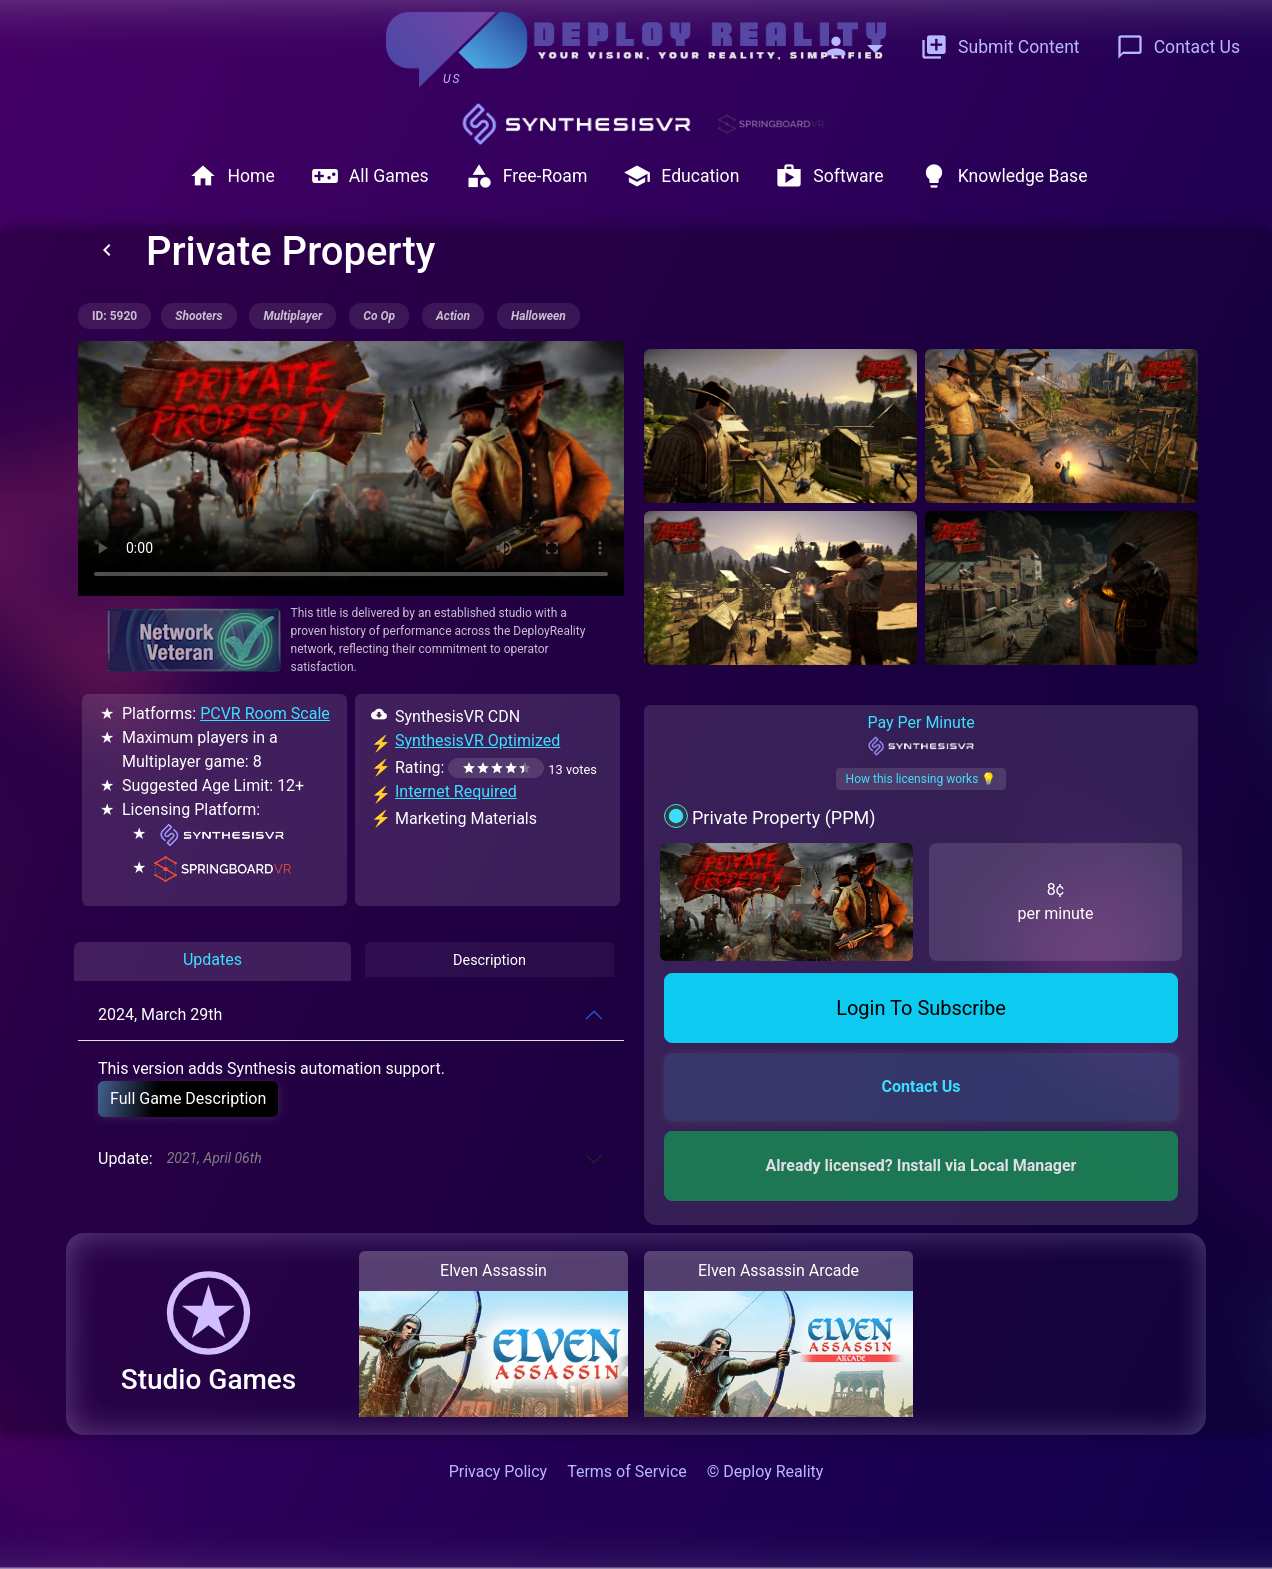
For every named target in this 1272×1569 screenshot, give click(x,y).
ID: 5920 (114, 316)
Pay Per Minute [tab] (920, 735)
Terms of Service (627, 1471)
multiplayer (292, 316)
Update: (180, 1158)
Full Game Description (188, 1098)
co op (379, 316)
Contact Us (1178, 47)
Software (829, 176)
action (453, 316)
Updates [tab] (212, 959)
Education (681, 176)
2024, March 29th (160, 1014)
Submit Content (1000, 47)
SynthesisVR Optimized (477, 740)
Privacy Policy (498, 1471)
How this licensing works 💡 (921, 779)
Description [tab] (489, 959)
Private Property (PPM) (784, 817)
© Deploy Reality (765, 1471)
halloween (538, 316)
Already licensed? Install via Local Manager (921, 1165)
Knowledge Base (1004, 176)
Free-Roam (526, 176)
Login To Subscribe (921, 1008)
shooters (198, 316)
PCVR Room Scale (265, 713)
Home (231, 176)
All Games (370, 176)
